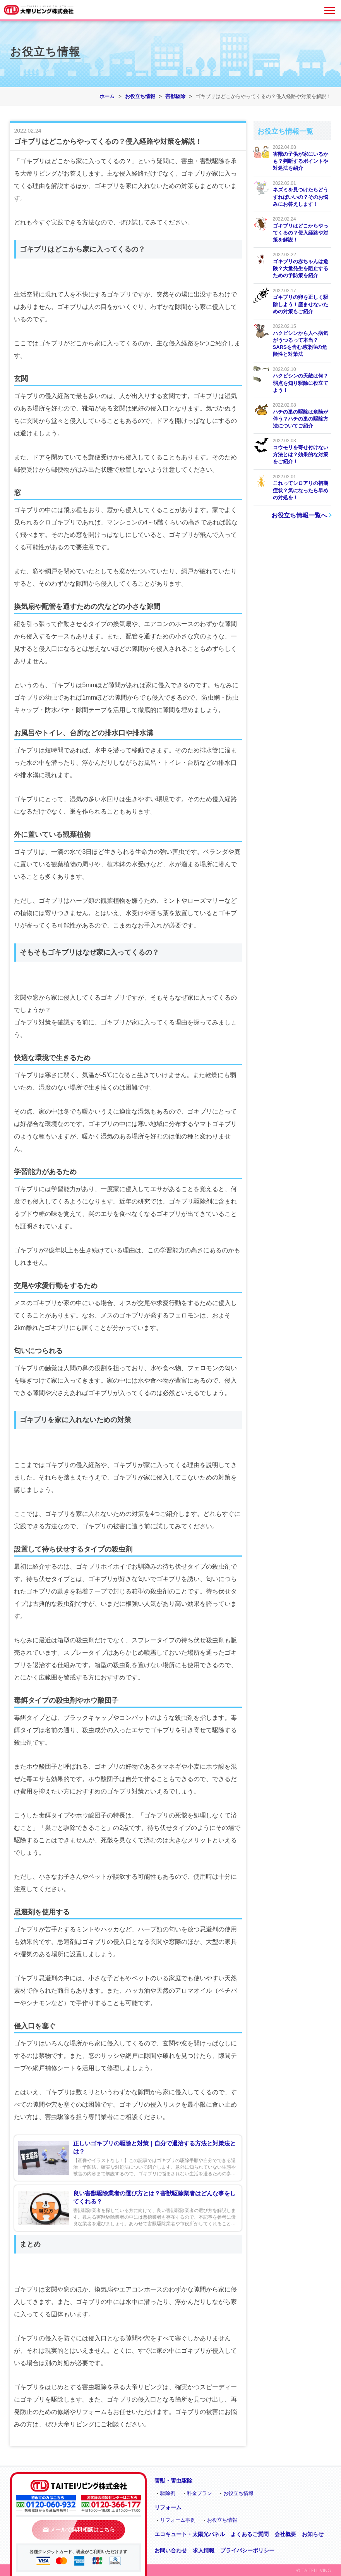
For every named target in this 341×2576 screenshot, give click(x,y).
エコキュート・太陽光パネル (189, 2534)
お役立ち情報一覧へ (299, 515)
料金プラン (199, 2493)
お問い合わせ (170, 2550)
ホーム (107, 96)
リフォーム (168, 2507)
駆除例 (167, 2493)
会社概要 (285, 2534)
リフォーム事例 (177, 2520)
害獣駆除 (175, 96)
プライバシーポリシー (247, 2550)
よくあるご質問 (250, 2534)
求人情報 (203, 2550)
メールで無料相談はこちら (78, 2529)
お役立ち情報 (140, 96)
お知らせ (313, 2534)
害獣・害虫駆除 (173, 2481)
